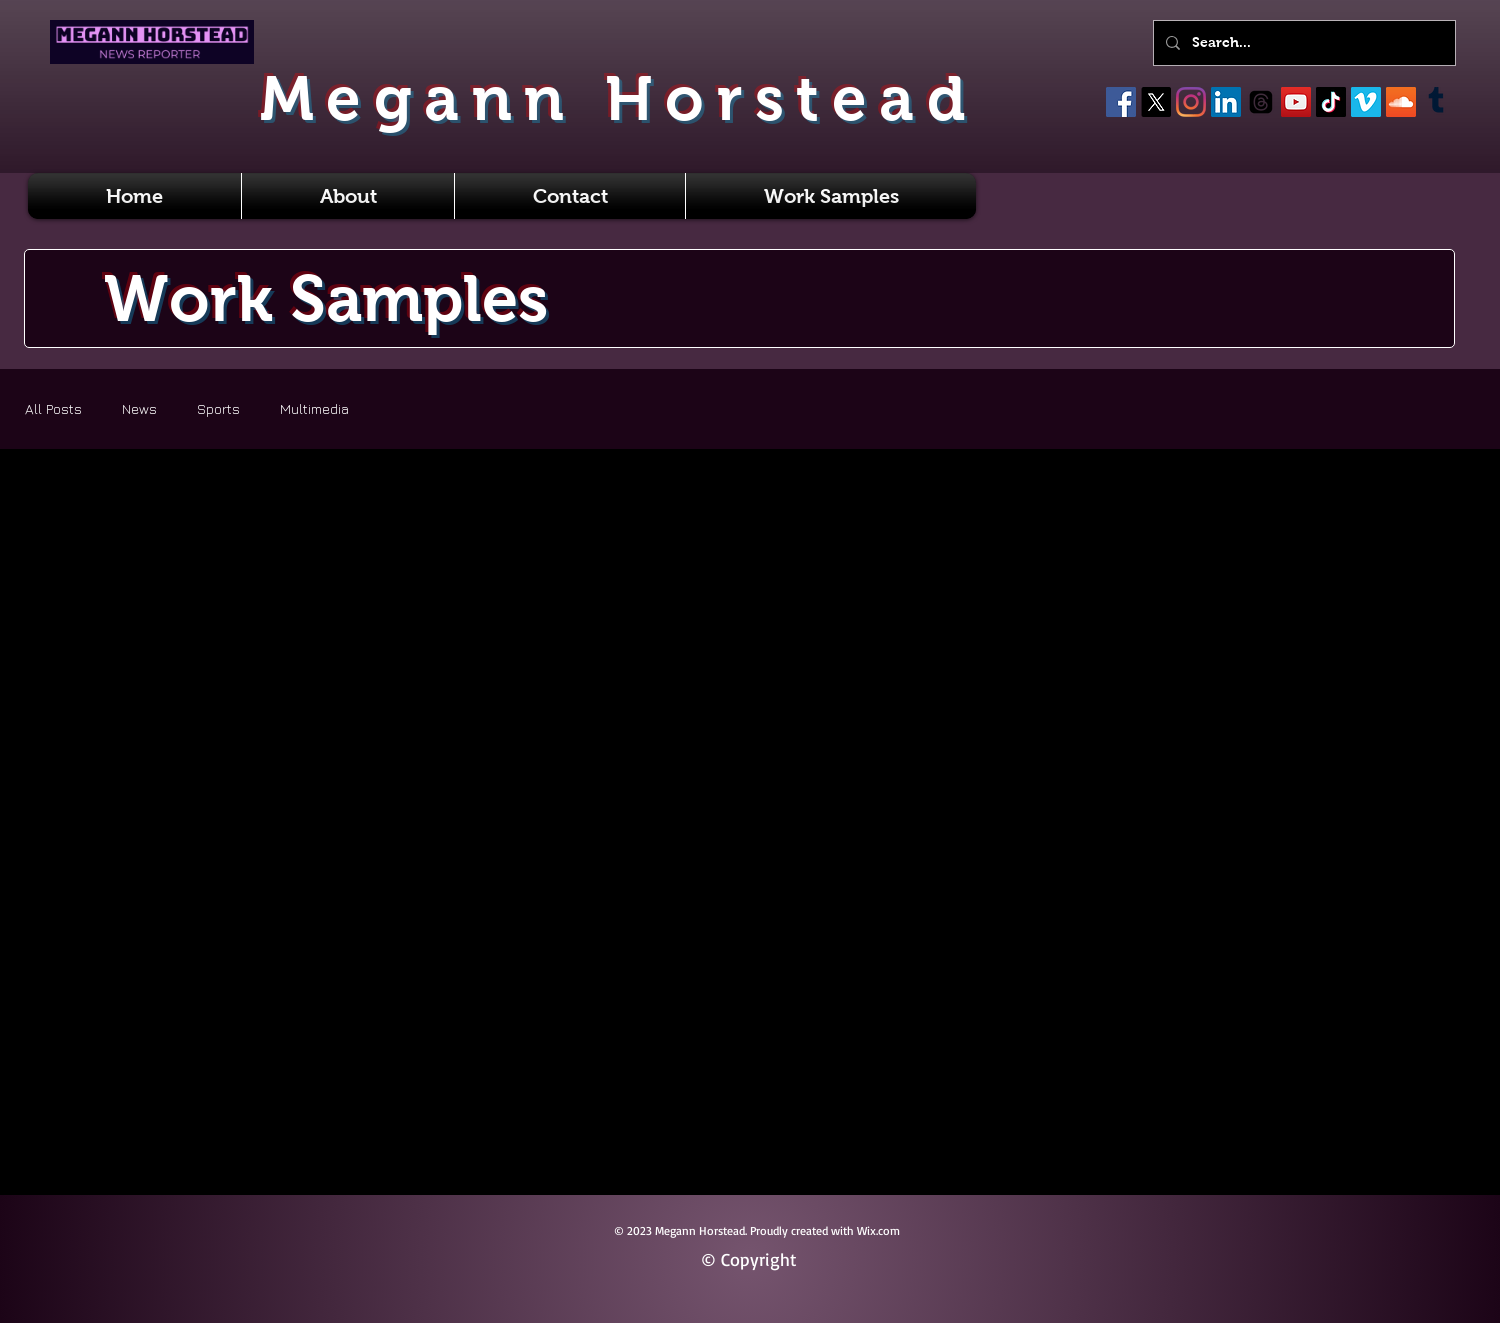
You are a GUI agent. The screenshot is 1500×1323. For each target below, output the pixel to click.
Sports (218, 408)
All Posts (53, 408)
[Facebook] (1121, 102)
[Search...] (1302, 43)
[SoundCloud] (1401, 102)
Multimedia (314, 408)
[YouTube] (1296, 102)
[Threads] (1261, 102)
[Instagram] (1191, 102)
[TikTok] (1331, 102)
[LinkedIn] (1226, 102)
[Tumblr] (1436, 102)
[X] (1156, 102)
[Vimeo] (1366, 102)
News (139, 408)
